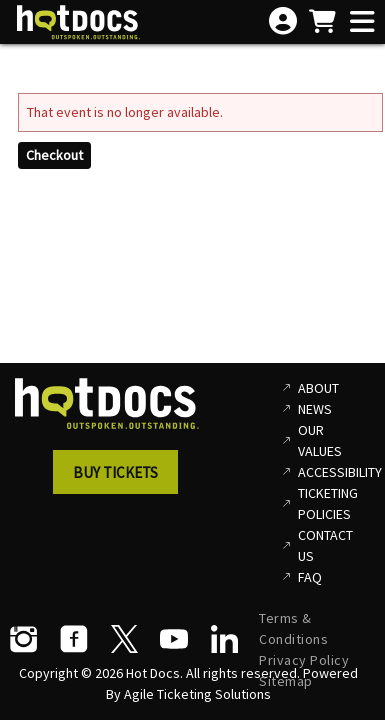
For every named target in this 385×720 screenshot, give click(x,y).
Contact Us (325, 545)
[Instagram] (24, 639)
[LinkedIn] (224, 639)
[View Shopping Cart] (322, 23)
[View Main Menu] (362, 23)
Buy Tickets (115, 472)
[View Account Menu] (283, 22)
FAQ (310, 577)
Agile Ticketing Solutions (197, 694)
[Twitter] (124, 639)
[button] (121, 478)
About (318, 388)
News (315, 409)
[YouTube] (174, 639)
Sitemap (286, 681)
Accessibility (334, 472)
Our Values (320, 440)
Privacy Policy (304, 660)
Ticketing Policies (328, 503)
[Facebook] (74, 639)
